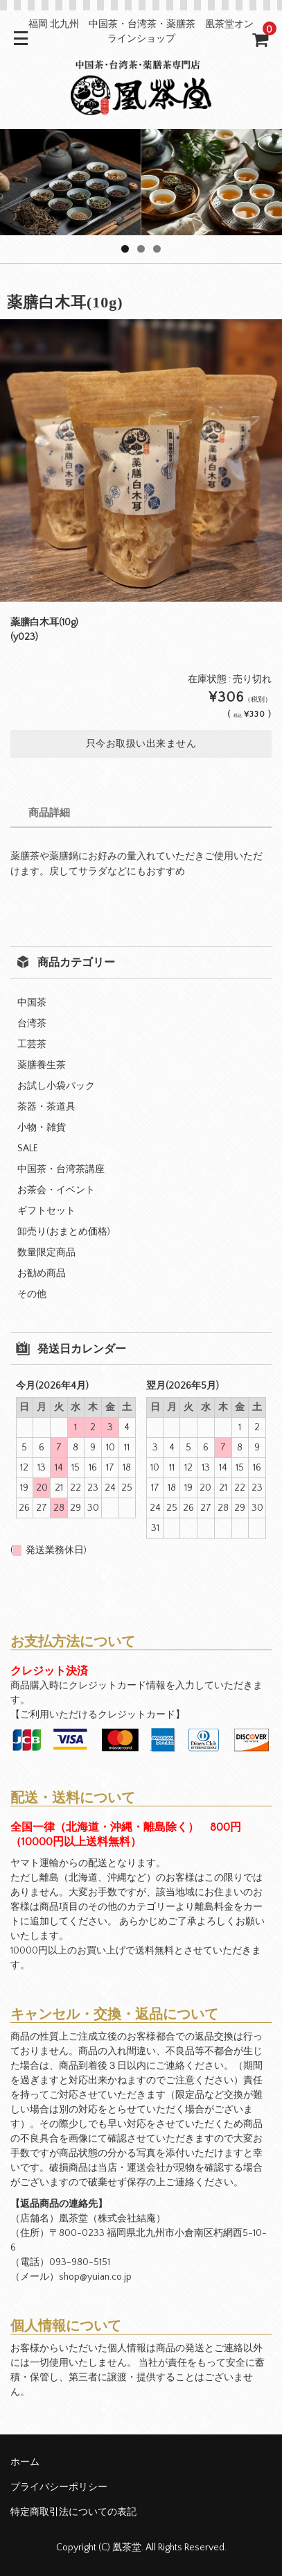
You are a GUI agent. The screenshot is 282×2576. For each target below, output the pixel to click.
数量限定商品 (46, 1252)
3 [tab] (157, 249)
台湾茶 (31, 1023)
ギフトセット (46, 1211)
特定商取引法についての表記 (73, 2512)
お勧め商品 (41, 1273)
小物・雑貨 (41, 1127)
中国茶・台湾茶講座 (61, 1169)
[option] (141, 460)
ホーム (24, 2462)
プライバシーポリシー (58, 2487)
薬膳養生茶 (41, 1065)
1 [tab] (125, 249)
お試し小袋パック (56, 1086)
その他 (31, 1294)
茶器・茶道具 (46, 1106)
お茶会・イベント (56, 1190)
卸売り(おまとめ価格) (63, 1231)
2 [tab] (141, 249)
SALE (27, 1148)
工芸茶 (31, 1044)
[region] (141, 182)
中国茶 (31, 1002)
